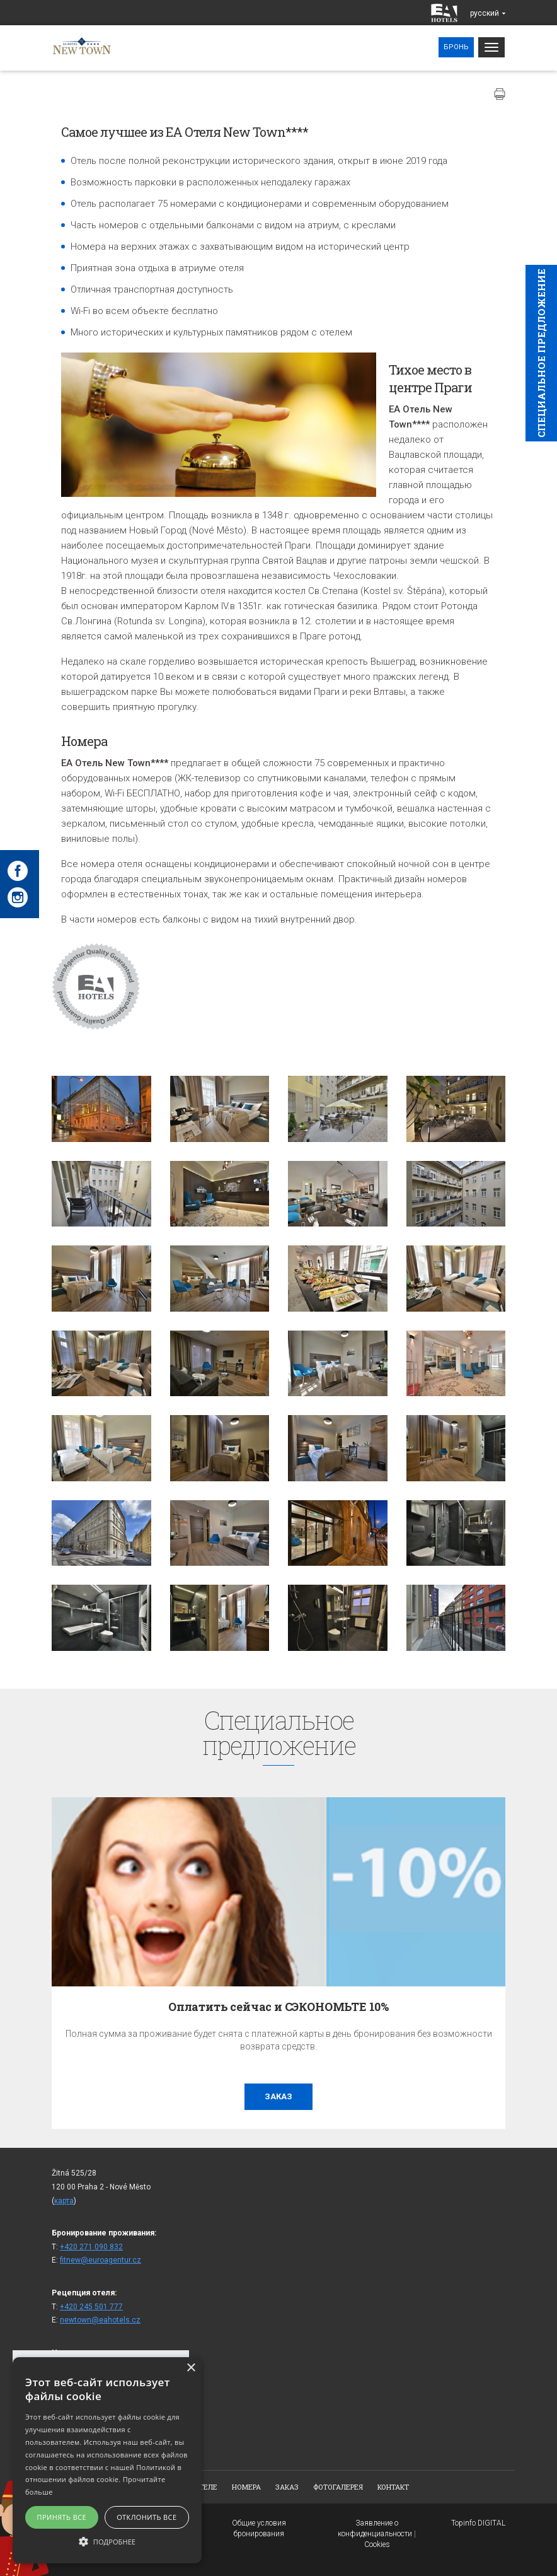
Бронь (456, 47)
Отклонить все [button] (146, 2517)
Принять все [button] (61, 2517)
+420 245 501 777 (91, 2306)
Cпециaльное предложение (541, 353)
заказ (278, 2096)
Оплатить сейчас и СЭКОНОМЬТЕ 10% (278, 2006)
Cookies (377, 2544)
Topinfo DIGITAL (478, 2523)
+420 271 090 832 (91, 2246)
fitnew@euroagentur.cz (100, 2260)
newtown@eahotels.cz (100, 2320)
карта (64, 2200)
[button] (107, 2541)
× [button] (190, 2368)
